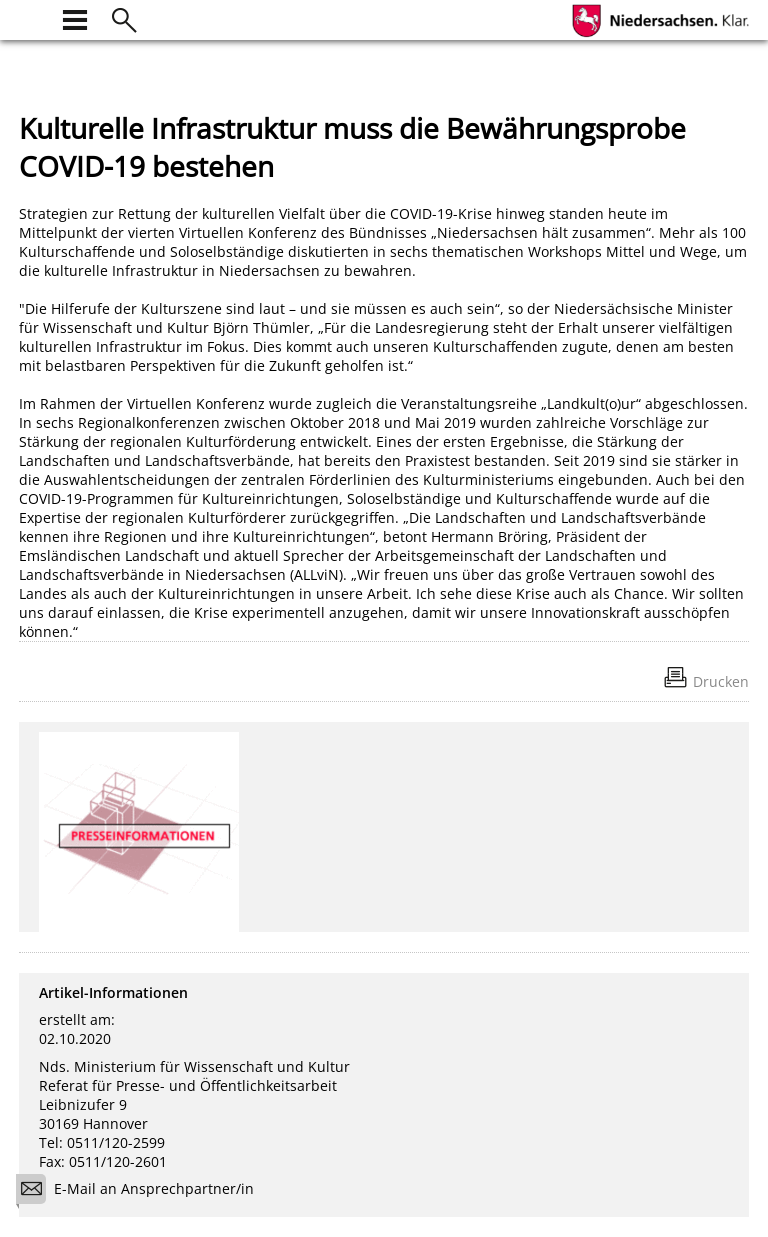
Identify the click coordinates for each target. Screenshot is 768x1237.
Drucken (721, 681)
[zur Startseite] (31, 17)
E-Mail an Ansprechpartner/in (141, 1191)
